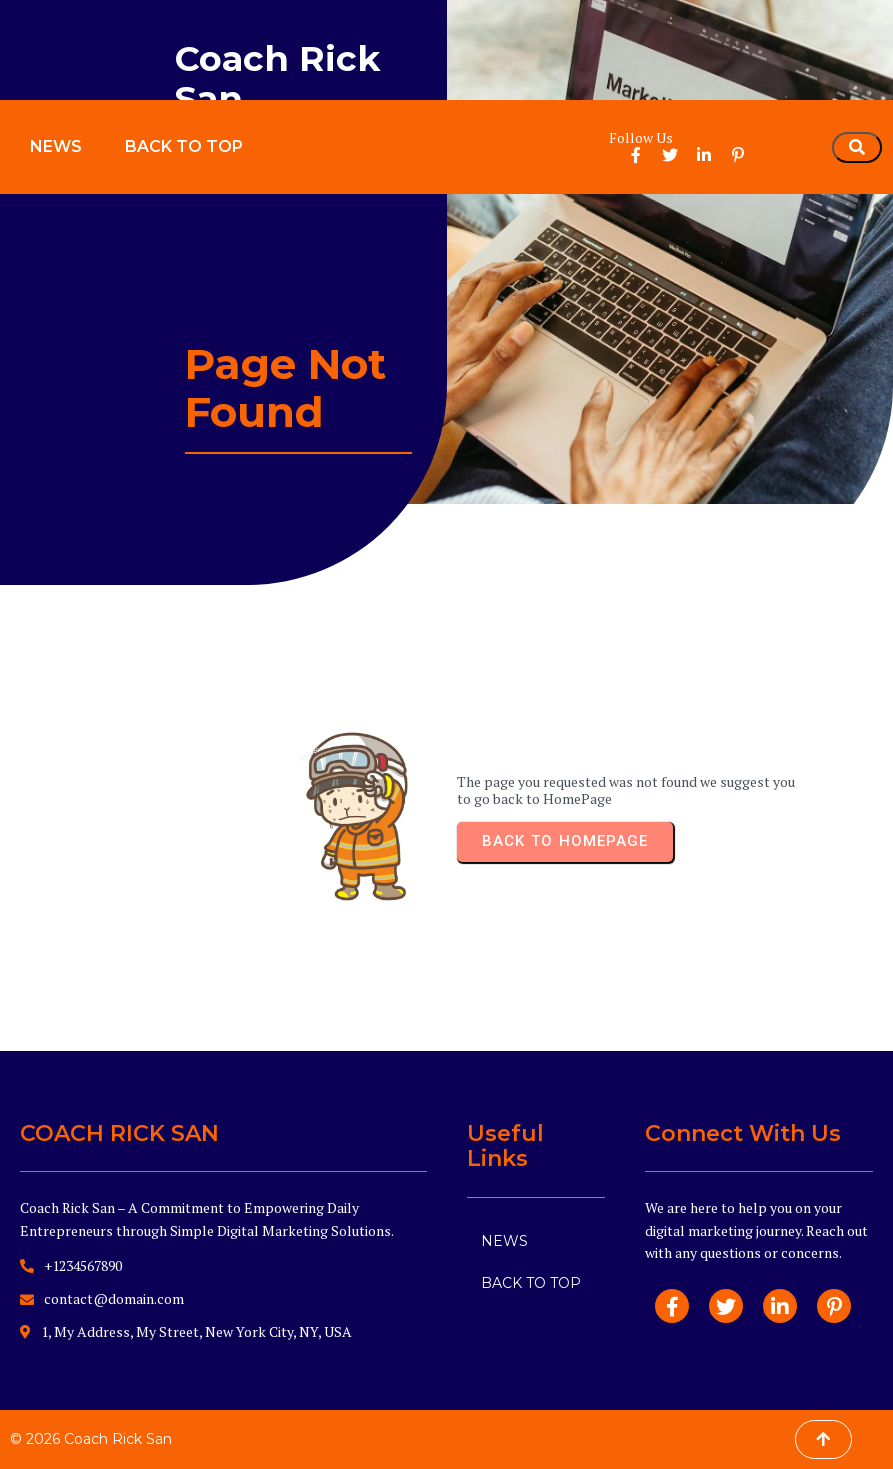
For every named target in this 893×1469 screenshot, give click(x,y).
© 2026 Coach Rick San (91, 1439)
